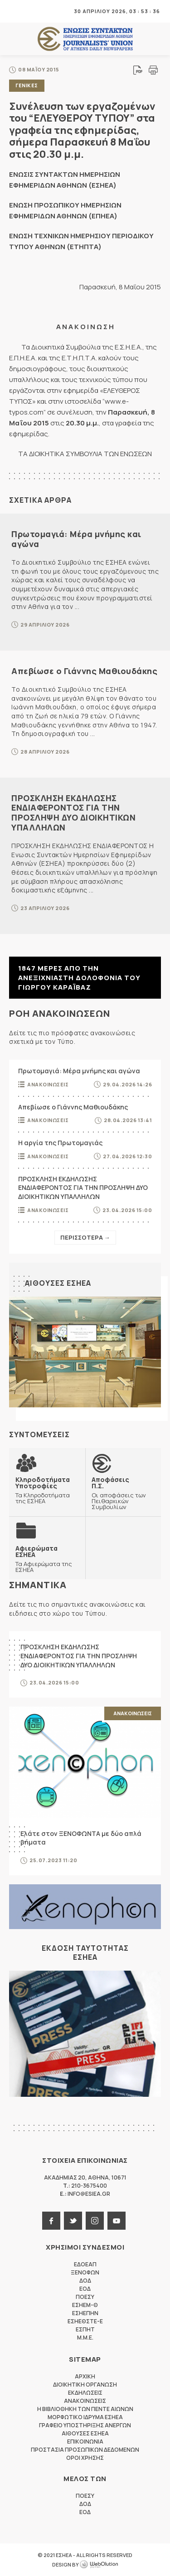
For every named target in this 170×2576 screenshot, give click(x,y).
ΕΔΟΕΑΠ (85, 2264)
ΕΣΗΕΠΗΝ (85, 2313)
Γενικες (26, 85)
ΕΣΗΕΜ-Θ (85, 2305)
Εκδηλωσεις (85, 2393)
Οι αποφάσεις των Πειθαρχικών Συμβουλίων (123, 1493)
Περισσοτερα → (85, 1237)
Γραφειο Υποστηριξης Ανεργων (85, 2425)
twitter (73, 2221)
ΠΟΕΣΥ (85, 2297)
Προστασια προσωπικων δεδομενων (85, 2449)
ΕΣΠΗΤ (85, 2329)
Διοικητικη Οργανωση (85, 2384)
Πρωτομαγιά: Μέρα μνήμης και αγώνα (76, 538)
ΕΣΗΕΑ (85, 39)
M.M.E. (85, 2337)
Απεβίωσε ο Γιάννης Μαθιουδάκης (84, 670)
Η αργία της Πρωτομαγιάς (60, 1142)
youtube (116, 2221)
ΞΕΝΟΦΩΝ (85, 2272)
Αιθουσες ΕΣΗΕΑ (58, 1283)
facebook (51, 2221)
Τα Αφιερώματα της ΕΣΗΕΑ (47, 1559)
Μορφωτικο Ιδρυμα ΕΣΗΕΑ (85, 2417)
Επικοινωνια (85, 2441)
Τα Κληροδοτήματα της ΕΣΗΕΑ (47, 1490)
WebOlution (99, 2564)
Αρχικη (85, 2376)
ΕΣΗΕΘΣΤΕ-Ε (85, 2321)
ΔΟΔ (85, 2280)
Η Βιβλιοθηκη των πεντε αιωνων (85, 2409)
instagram (95, 2221)
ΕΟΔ (85, 2289)
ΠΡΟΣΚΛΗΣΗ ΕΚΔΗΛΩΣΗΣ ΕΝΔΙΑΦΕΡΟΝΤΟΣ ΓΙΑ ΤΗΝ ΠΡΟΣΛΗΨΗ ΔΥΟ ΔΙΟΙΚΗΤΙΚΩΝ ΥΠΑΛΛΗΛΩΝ (73, 813)
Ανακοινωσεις (47, 1084)
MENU (15, 11)
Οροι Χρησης (85, 2458)
